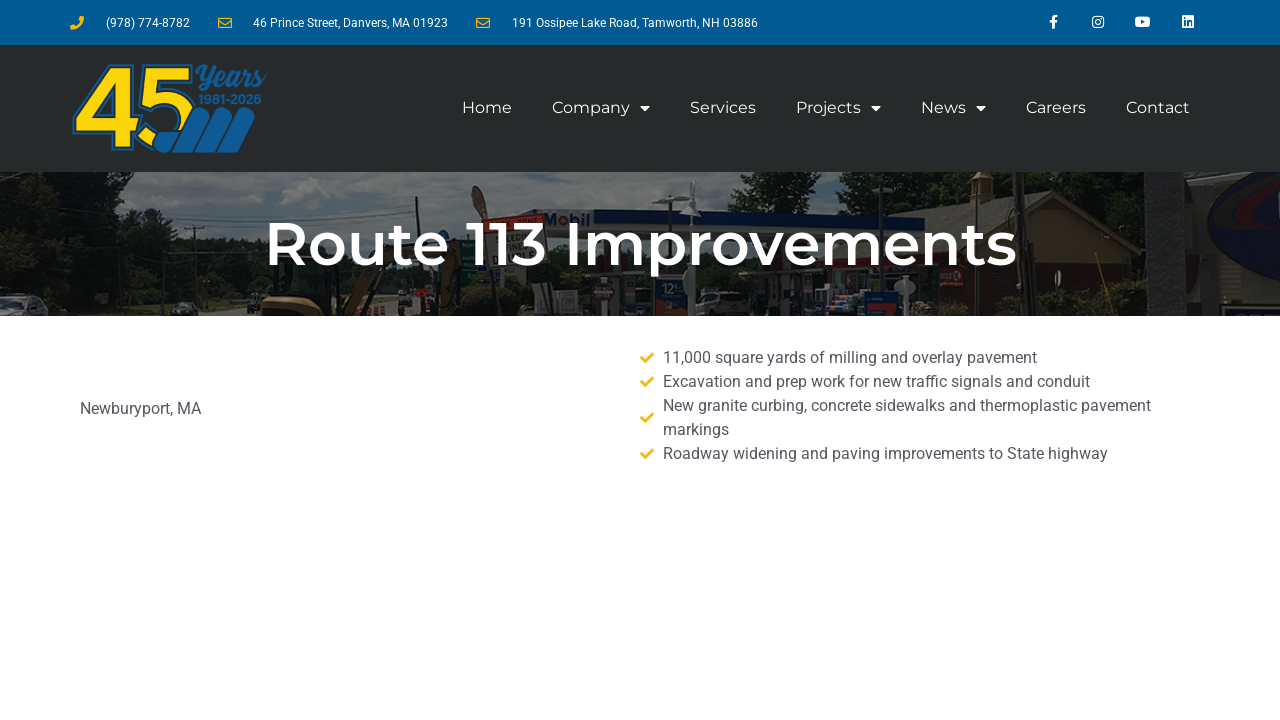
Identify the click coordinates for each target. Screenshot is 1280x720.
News (953, 108)
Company (601, 108)
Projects (838, 108)
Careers (1056, 107)
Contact (1158, 107)
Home (487, 107)
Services (723, 107)
